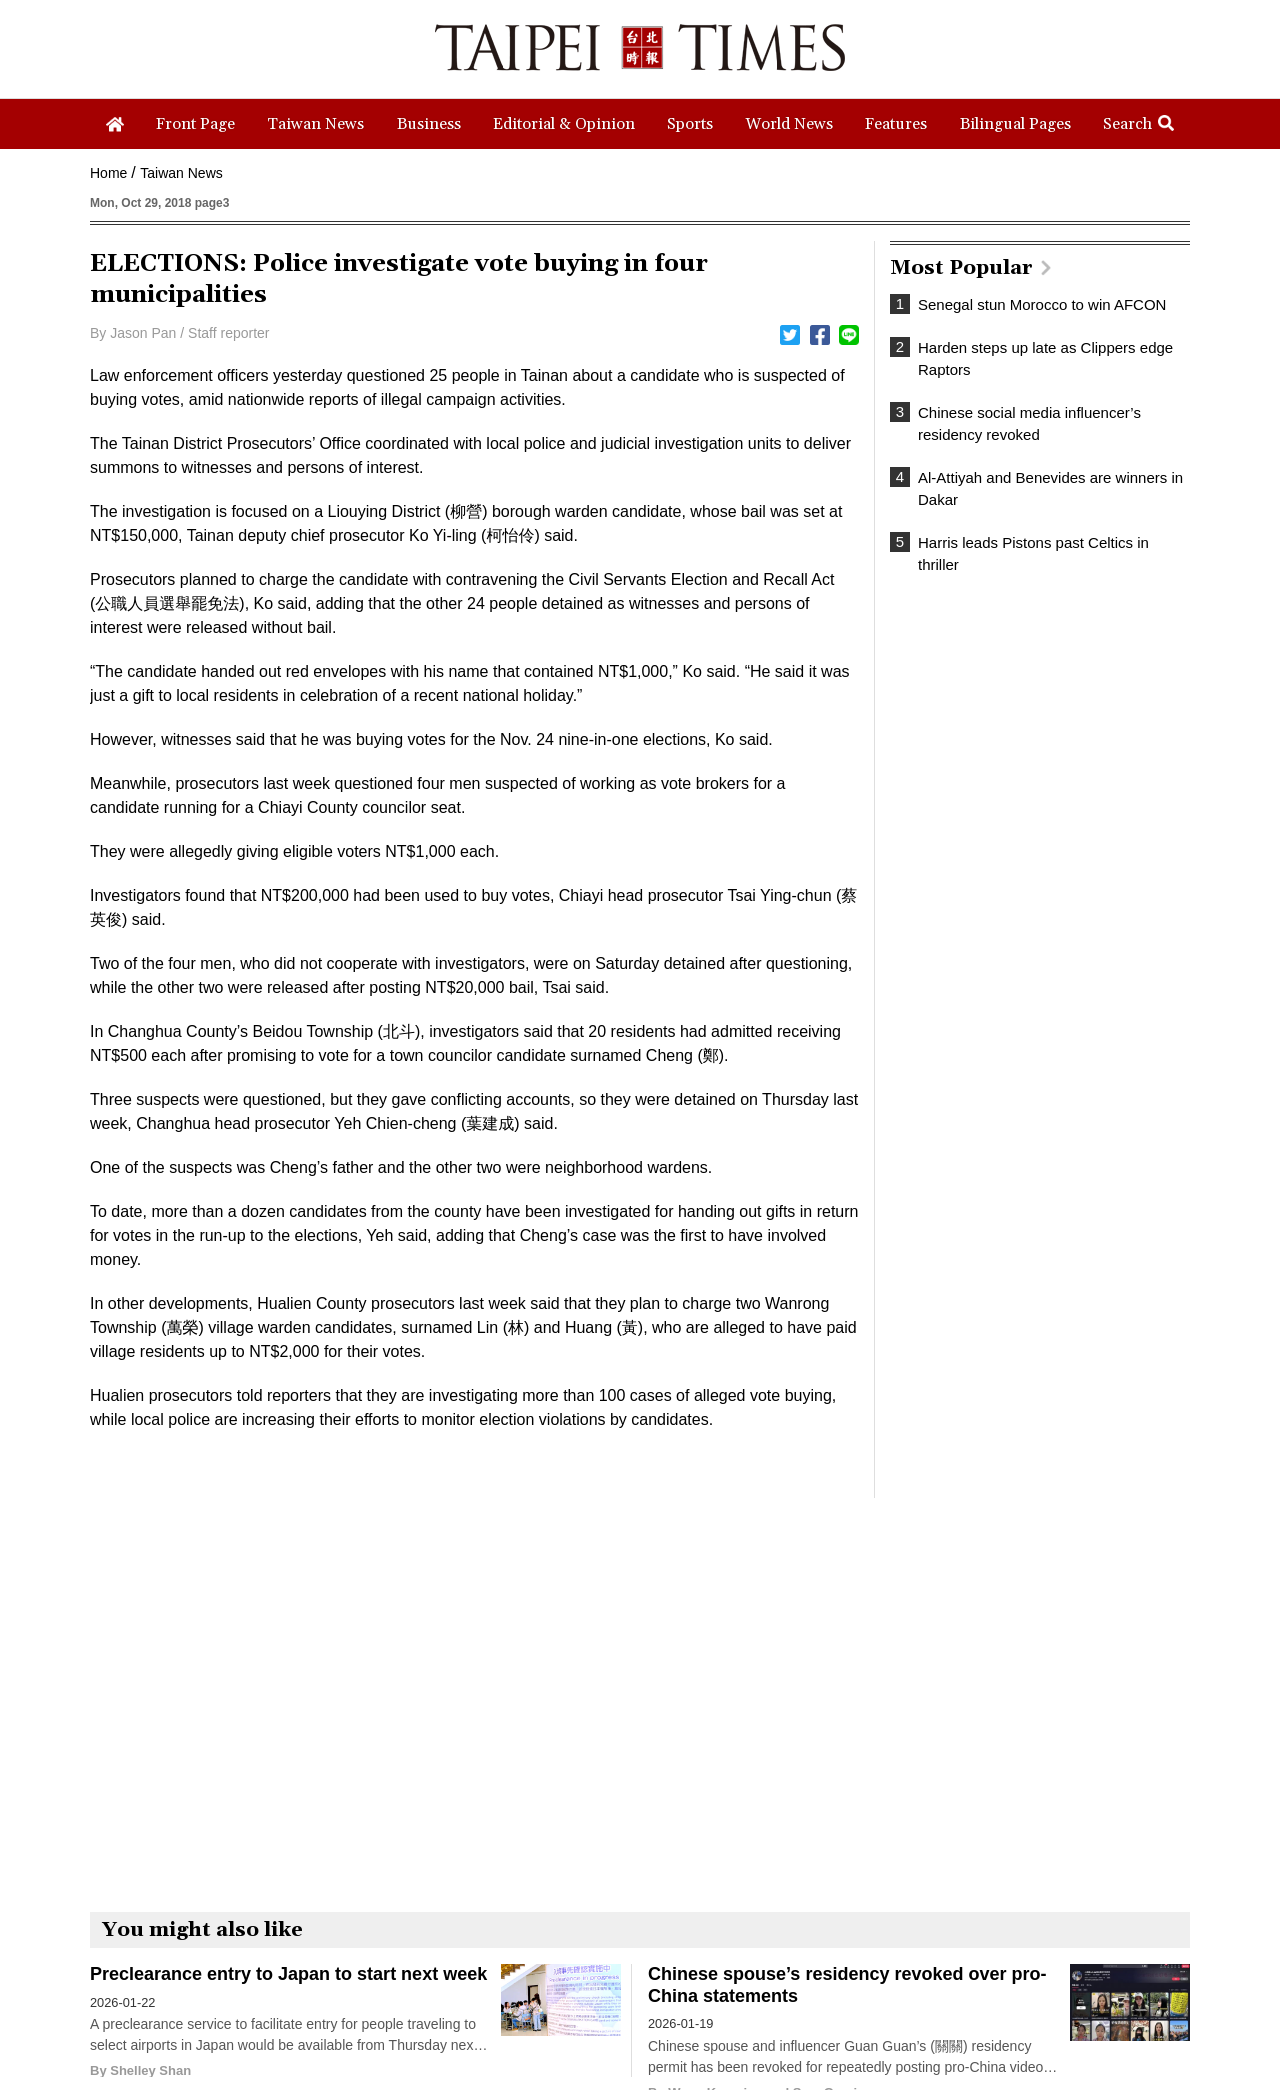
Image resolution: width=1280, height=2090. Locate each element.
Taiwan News (181, 173)
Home (108, 173)
